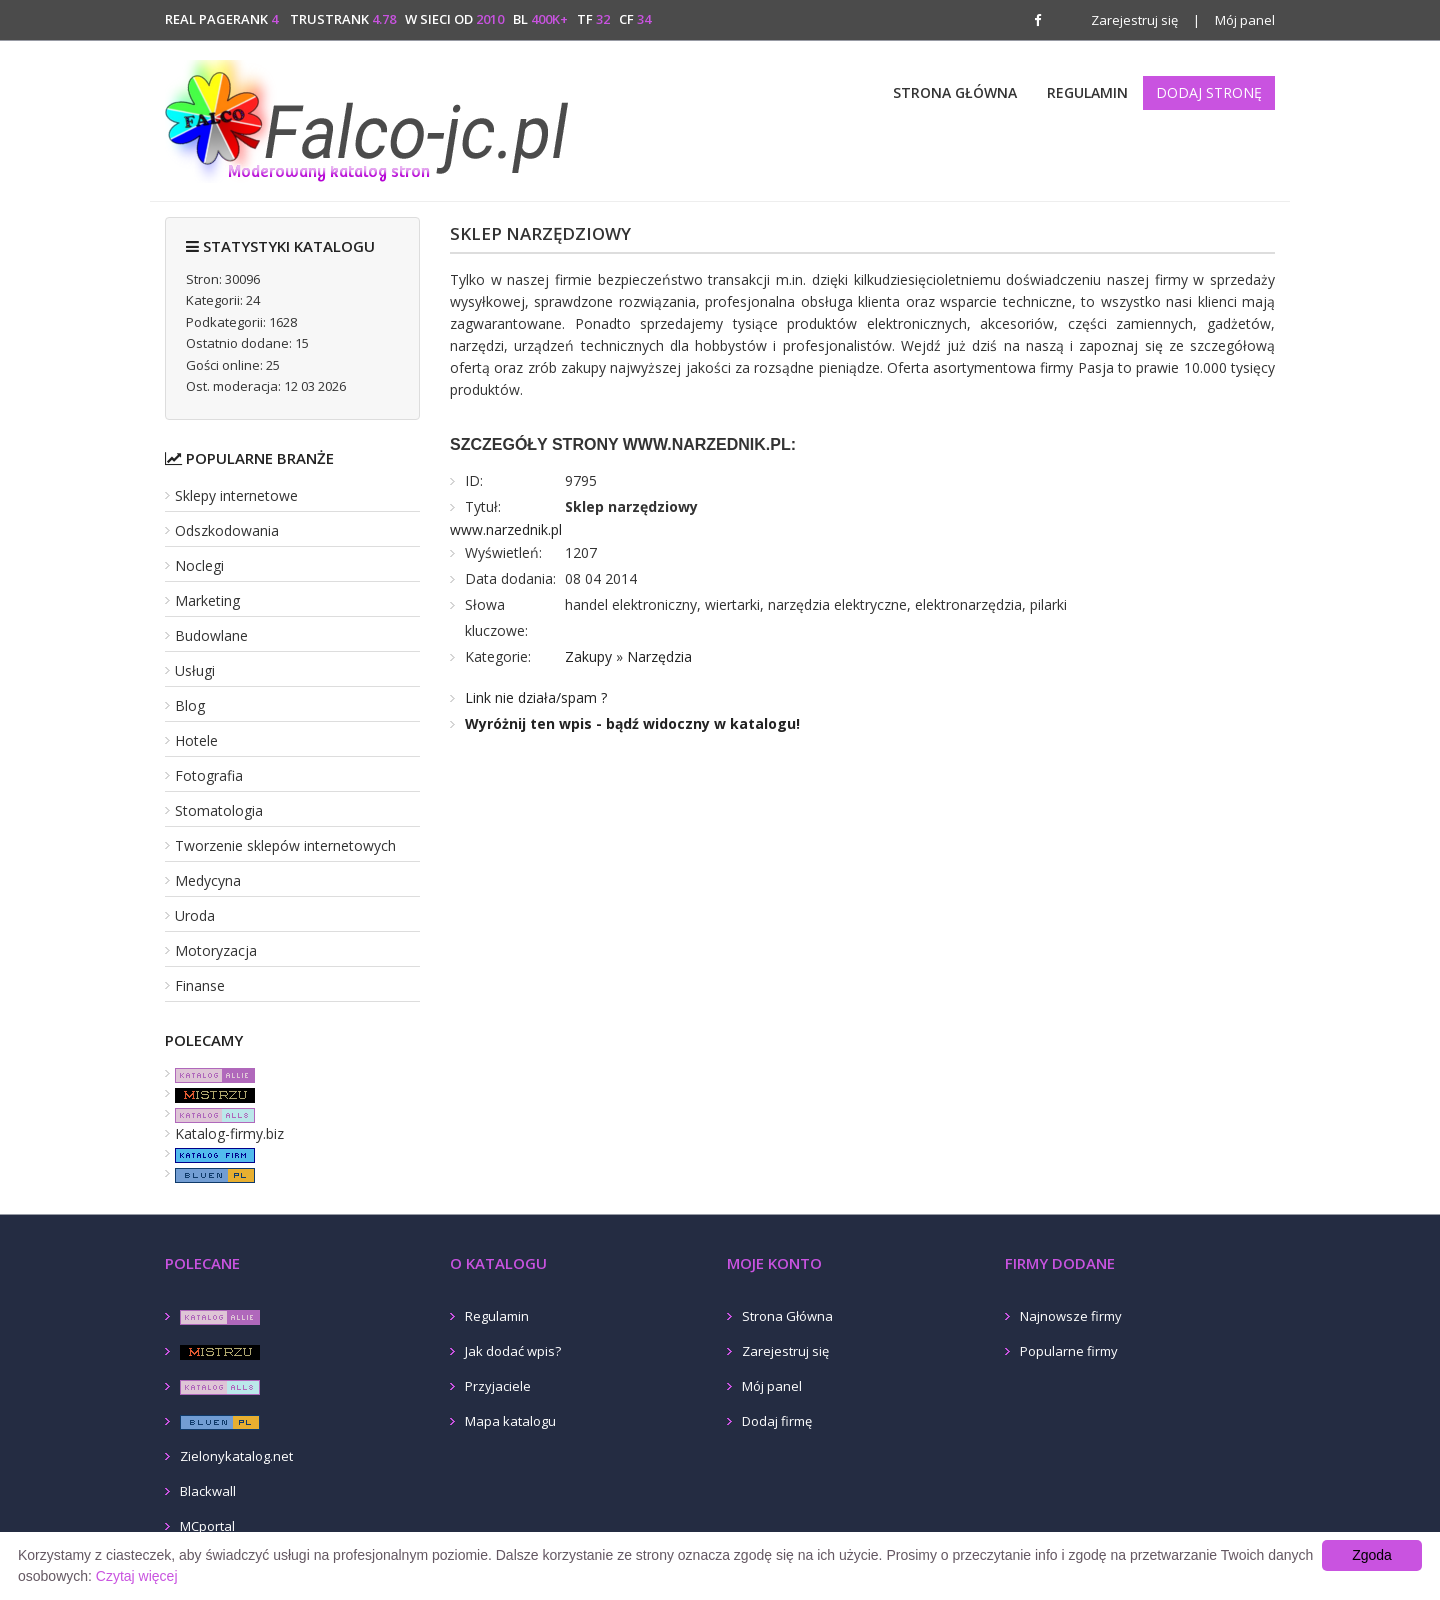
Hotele (196, 740)
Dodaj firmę (777, 1421)
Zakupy (588, 656)
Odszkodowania (227, 530)
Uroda (195, 915)
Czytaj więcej (137, 1576)
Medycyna (208, 880)
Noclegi (199, 565)
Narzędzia (659, 656)
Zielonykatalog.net (236, 1456)
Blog (190, 705)
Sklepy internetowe (236, 495)
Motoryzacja (216, 950)
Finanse (200, 985)
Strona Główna (955, 92)
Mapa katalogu (510, 1421)
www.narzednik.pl (506, 529)
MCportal (207, 1526)
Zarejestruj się (1134, 20)
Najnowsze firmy (1071, 1316)
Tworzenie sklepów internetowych (285, 845)
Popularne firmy (1069, 1351)
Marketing (207, 600)
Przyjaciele (498, 1386)
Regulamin (1087, 92)
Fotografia (209, 775)
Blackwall (208, 1491)
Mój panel (1234, 20)
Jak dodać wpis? (513, 1351)
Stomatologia (219, 810)
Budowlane (211, 635)
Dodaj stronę (1209, 92)
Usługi (195, 670)
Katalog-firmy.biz (229, 1133)
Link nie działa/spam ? (536, 697)
